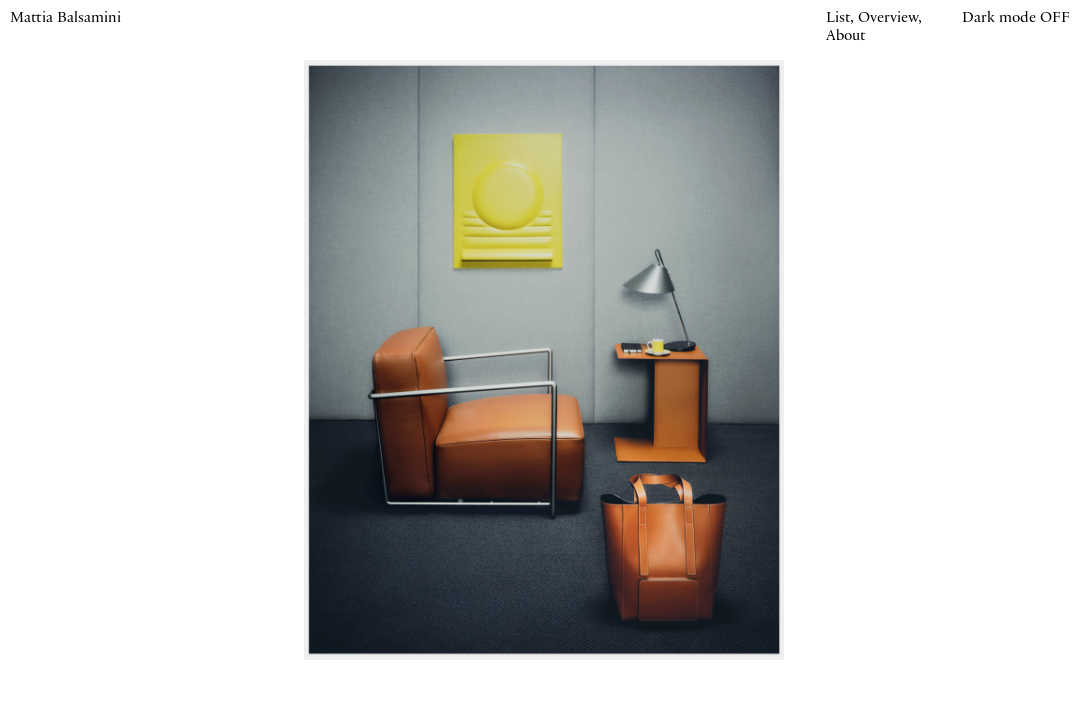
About (845, 37)
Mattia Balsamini (65, 19)
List (838, 19)
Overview (888, 19)
